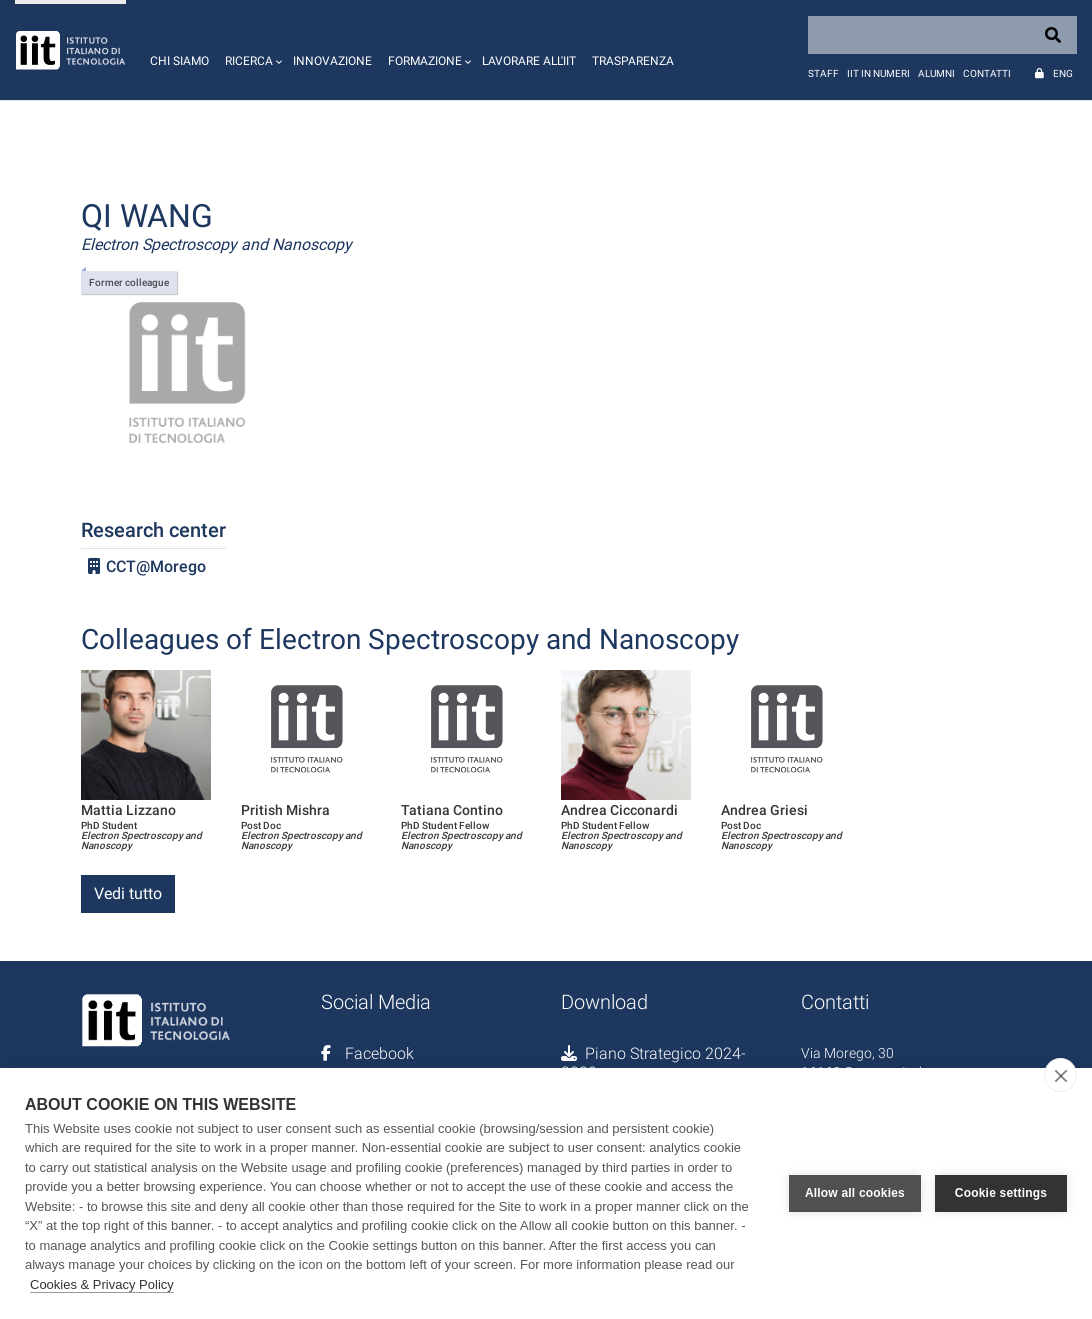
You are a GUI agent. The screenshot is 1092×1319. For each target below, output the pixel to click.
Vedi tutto (128, 893)
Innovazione (332, 61)
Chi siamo (179, 61)
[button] (251, 50)
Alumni (936, 73)
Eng (1063, 73)
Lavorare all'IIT (529, 61)
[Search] (942, 35)
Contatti (987, 73)
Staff (823, 73)
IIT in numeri (878, 73)
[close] (1060, 1075)
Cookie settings (1001, 1193)
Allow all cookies (855, 1193)
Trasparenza (633, 61)
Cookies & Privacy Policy (102, 1284)
